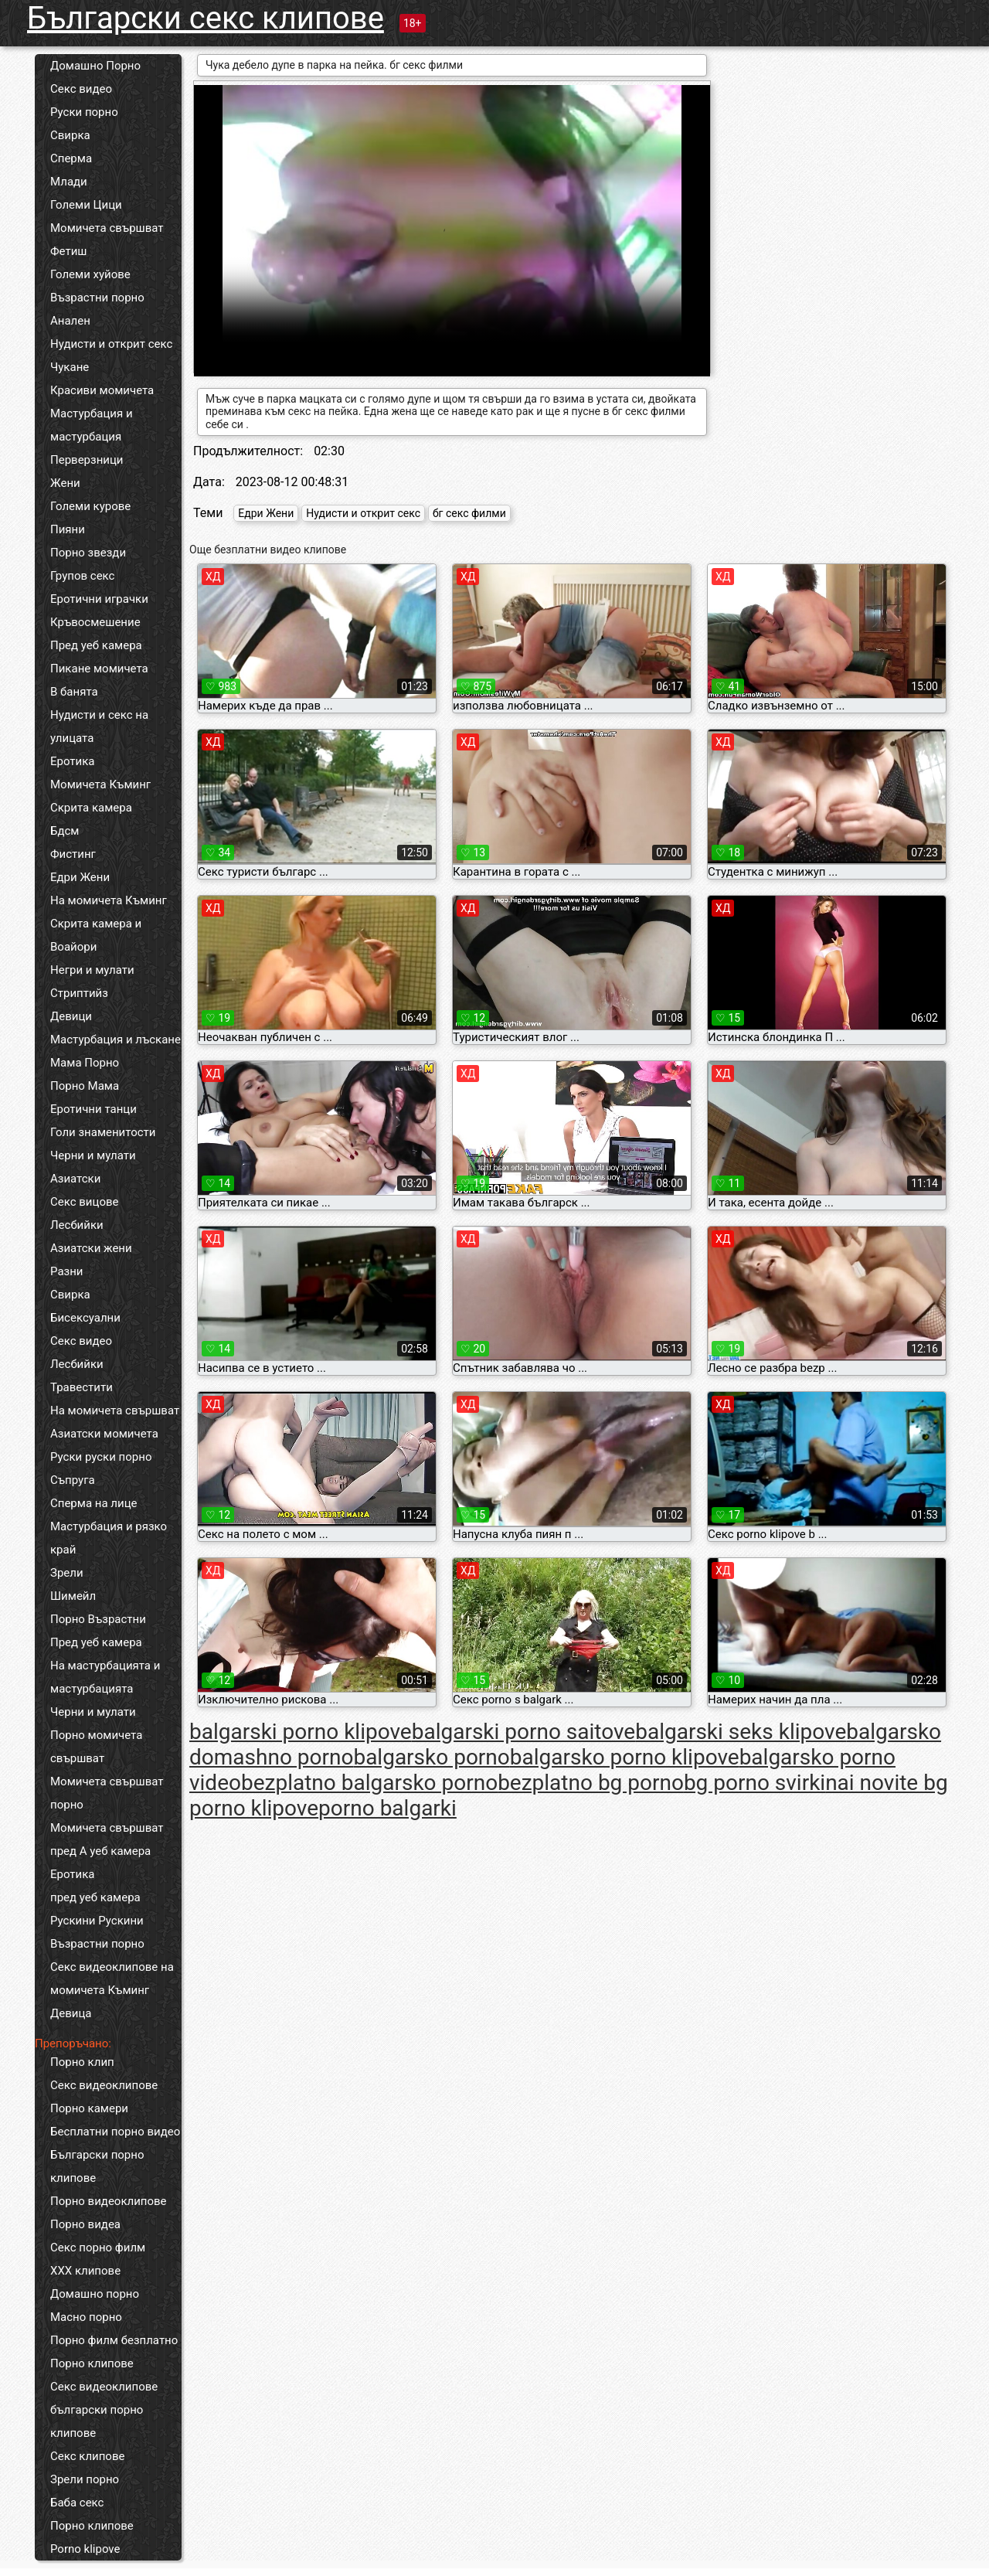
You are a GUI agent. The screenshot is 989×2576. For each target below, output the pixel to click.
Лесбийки (77, 1225)
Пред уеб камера (96, 645)
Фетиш (68, 251)
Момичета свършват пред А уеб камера (107, 1839)
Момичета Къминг (100, 784)
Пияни (67, 529)
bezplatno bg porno (591, 1782)
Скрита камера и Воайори (95, 935)
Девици (71, 1016)
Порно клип (82, 2062)
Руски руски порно (100, 1457)
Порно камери (89, 2108)
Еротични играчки (99, 599)
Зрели (66, 1573)
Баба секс (77, 2503)
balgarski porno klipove (300, 1731)
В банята (74, 692)
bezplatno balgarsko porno (369, 1782)
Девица (71, 2013)
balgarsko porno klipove (624, 1757)
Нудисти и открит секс (111, 344)
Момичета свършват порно (107, 1793)
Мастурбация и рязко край (108, 1538)
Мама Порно (84, 1063)
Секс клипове (87, 2456)
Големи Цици (86, 205)
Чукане (69, 367)
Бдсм (65, 831)
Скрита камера (91, 808)
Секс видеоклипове (104, 2085)
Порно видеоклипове (108, 2201)
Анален (70, 321)
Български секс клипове (205, 18)
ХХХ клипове (85, 2271)
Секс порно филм (97, 2247)
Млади (68, 182)
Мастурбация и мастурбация (91, 425)
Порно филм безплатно (114, 2340)
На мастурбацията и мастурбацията (105, 1677)
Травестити (81, 1387)
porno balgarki (387, 1808)
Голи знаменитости (102, 1132)
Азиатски (75, 1179)
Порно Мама (84, 1086)
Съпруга (72, 1480)
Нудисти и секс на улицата (99, 726)
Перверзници (87, 460)
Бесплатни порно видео (115, 2132)
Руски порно (84, 112)
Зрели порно (84, 2479)
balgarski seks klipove (740, 1731)
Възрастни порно (97, 298)
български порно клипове (96, 2421)
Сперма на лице (94, 1503)
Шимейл (73, 1596)
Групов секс (82, 576)
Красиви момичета (102, 390)
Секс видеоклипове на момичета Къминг (112, 1978)
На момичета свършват (114, 1410)
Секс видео (81, 89)
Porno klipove (85, 2549)
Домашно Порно (95, 66)
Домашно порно (94, 2294)
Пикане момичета (99, 668)
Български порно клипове (97, 2166)
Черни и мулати (93, 1155)
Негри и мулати (92, 970)
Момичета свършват (107, 228)
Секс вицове (84, 1202)
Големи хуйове (90, 274)
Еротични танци (93, 1109)
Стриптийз (79, 993)
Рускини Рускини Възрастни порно (97, 1932)
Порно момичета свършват (96, 1746)
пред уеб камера (95, 1897)
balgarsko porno (431, 1757)
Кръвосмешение (95, 622)
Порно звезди (88, 553)
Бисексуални (85, 1318)
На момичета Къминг (108, 900)
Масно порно (86, 2317)
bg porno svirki (754, 1782)
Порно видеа (85, 2224)
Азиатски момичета (104, 1434)
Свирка (70, 135)
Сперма (71, 158)
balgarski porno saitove (524, 1731)
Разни (66, 1271)
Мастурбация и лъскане (115, 1039)
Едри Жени (80, 877)
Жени (65, 483)
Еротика (72, 761)
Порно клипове (92, 2363)
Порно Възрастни (98, 1619)
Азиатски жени (91, 1248)
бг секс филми (469, 513)
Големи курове (90, 506)
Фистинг (73, 854)
